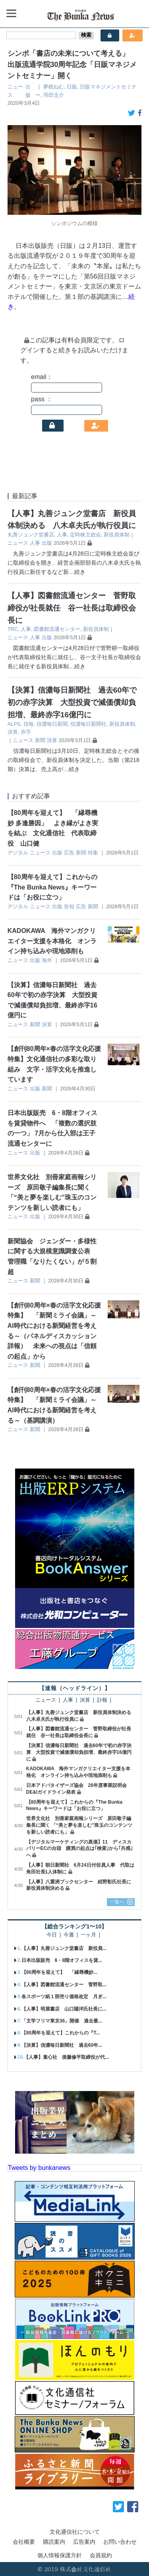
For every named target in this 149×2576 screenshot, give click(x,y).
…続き (77, 572)
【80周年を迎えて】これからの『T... (60, 2033)
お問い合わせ (120, 2542)
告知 (69, 906)
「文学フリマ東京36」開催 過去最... (61, 2021)
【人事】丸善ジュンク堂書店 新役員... (63, 1948)
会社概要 (24, 2542)
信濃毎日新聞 (52, 724)
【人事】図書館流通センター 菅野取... (63, 1984)
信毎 (28, 724)
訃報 (102, 1700)
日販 (72, 87)
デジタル (18, 853)
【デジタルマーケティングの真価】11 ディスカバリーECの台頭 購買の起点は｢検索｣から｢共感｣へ (79, 1848)
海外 (47, 960)
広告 (69, 853)
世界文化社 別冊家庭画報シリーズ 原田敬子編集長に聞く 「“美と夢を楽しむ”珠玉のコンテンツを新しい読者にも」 (79, 1825)
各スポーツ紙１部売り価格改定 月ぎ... (63, 1996)
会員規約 (101, 2555)
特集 (93, 853)
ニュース (18, 543)
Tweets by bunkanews (39, 2167)
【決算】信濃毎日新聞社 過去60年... (61, 2045)
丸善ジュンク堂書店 (31, 535)
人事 (62, 535)
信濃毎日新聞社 (88, 724)
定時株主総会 (85, 535)
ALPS (14, 724)
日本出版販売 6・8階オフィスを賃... (61, 1960)
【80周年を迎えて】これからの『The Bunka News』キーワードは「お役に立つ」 (52, 887)
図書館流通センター (57, 629)
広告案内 (84, 2542)
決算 (13, 732)
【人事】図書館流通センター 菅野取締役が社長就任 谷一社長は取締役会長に (72, 607)
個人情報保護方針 (59, 2555)
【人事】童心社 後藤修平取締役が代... (66, 2057)
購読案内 (54, 2542)
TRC (13, 629)
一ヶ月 (88, 1935)
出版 (47, 543)
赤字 (26, 732)
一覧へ (117, 1901)
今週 (69, 1935)
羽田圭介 (53, 95)
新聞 (40, 740)
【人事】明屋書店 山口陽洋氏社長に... (63, 2009)
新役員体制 (117, 535)
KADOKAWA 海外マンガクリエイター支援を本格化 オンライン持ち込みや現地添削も (52, 940)
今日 (51, 1935)
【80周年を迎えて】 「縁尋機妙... (59, 1972)
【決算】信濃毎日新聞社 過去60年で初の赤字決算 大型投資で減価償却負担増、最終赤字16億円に (72, 702)
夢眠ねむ (53, 87)
